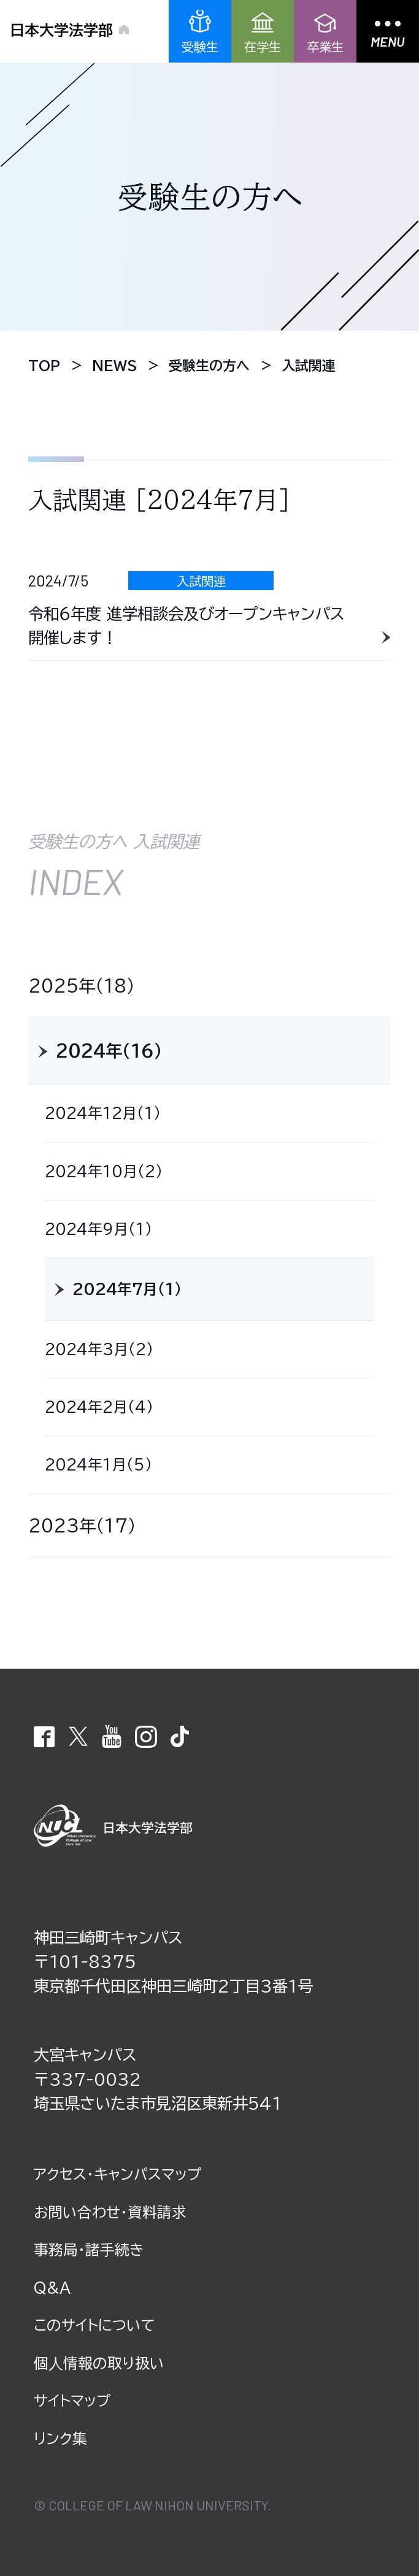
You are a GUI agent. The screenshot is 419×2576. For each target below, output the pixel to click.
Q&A (52, 2287)
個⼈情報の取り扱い (99, 2363)
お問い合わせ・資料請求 (110, 2212)
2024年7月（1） (127, 1289)
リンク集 (60, 2438)
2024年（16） (109, 1050)
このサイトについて (94, 2325)
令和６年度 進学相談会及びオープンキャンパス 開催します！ (186, 626)
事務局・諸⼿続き (89, 2249)
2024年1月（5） (98, 1464)
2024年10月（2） (104, 1171)
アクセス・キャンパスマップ (117, 2174)
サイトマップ (72, 2400)
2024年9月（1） (98, 1228)
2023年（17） (82, 1525)
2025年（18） (81, 985)
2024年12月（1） (103, 1112)
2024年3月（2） (99, 1349)
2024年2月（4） (99, 1406)
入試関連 (201, 581)
